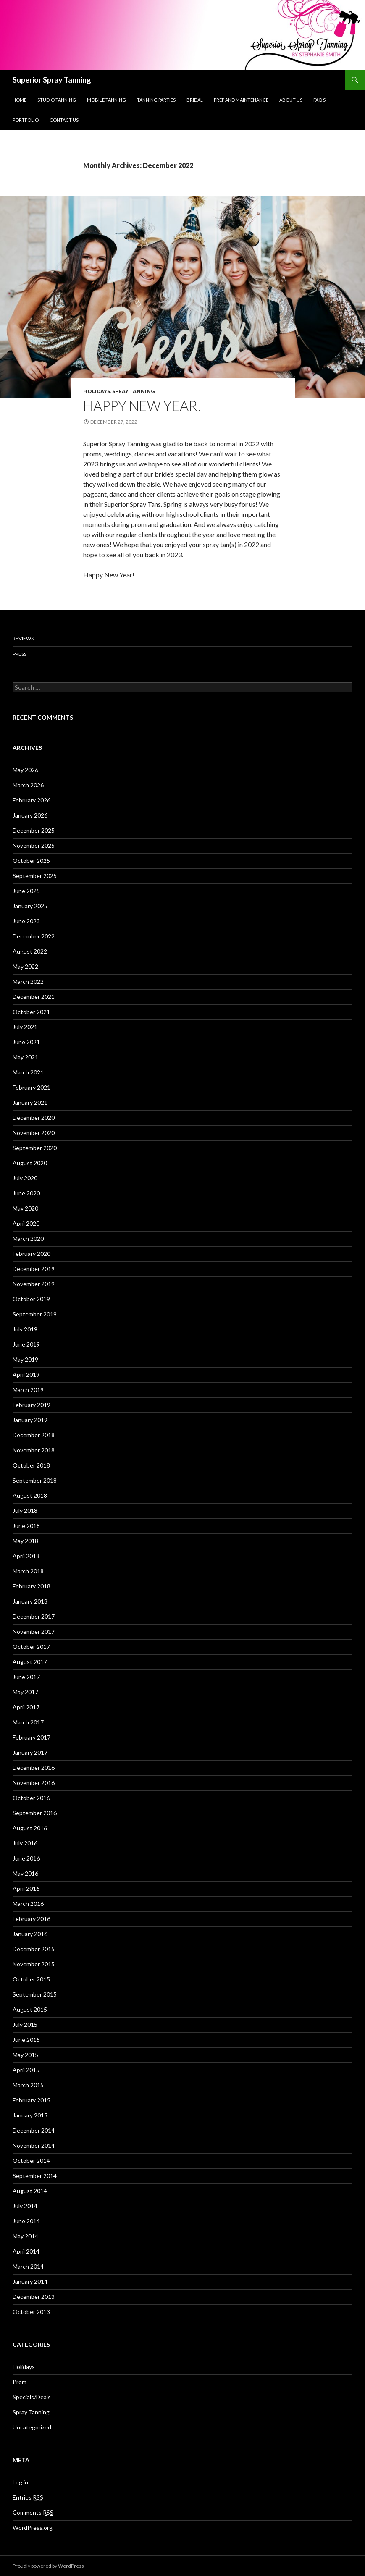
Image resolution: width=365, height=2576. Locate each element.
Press (19, 654)
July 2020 (25, 1178)
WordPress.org (33, 2527)
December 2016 (34, 1767)
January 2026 (30, 815)
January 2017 (30, 1752)
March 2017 (28, 1722)
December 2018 (34, 1435)
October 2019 (31, 1298)
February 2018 (31, 1586)
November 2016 (34, 1782)
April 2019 (26, 1374)
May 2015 (25, 2054)
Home (19, 99)
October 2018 (31, 1465)
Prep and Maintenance (241, 99)
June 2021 (26, 1042)
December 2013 (34, 2296)
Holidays (96, 391)
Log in (20, 2482)
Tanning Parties (156, 99)
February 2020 (31, 1253)
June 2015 (26, 2039)
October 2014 (31, 2160)
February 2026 (31, 800)
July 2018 (25, 1510)
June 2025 (26, 890)
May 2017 (25, 1691)
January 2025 (30, 905)
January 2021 (30, 1102)
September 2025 (35, 875)
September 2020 (35, 1147)
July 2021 (25, 1026)
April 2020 (26, 1223)
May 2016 (25, 1873)
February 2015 (31, 2100)
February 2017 (31, 1737)
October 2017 (31, 1646)
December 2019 (34, 1268)
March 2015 (28, 2085)
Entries (28, 2497)
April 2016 (26, 1888)
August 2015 (30, 2009)
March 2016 (28, 1903)
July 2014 (25, 2205)
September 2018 (35, 1480)
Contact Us (64, 120)
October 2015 (31, 1979)
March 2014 (28, 2266)
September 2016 (35, 1812)
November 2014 (34, 2145)
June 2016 (26, 1858)
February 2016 (31, 1918)
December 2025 (34, 830)
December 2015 (34, 1948)
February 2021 (31, 1087)
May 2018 (25, 1540)
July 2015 (25, 2024)
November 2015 (34, 1964)
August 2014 (30, 2190)
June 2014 (26, 2221)
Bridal (194, 99)
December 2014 (34, 2130)
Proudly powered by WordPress (48, 2566)
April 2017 (26, 1707)
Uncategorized (32, 2427)
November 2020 (34, 1132)
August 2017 (30, 1661)
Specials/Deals (32, 2396)
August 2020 (30, 1162)
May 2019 (25, 1359)
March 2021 (28, 1072)
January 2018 (30, 1601)
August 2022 (30, 951)
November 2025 (34, 845)
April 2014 (26, 2251)
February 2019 (31, 1404)
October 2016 (31, 1797)
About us (290, 99)
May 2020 (25, 1208)
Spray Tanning (133, 391)
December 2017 (34, 1616)
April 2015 (26, 2069)
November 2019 (34, 1283)
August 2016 (30, 1828)
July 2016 (25, 1843)
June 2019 (26, 1344)
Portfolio (26, 120)
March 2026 (28, 785)
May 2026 (25, 769)
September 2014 (35, 2175)
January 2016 (30, 1933)
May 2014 (25, 2236)
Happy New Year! (142, 405)
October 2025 (31, 860)
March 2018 (28, 1571)
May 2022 (25, 966)
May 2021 (25, 1057)
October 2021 (31, 1011)
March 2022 (28, 981)
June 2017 (26, 1676)
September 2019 (35, 1314)
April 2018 (26, 1555)
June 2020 (26, 1193)
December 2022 (34, 936)
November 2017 (34, 1631)
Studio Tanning (56, 99)
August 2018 (30, 1495)
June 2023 (26, 921)
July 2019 (25, 1329)
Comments (33, 2512)
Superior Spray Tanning (52, 79)
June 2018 (26, 1525)
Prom (19, 2381)
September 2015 (35, 1994)
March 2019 (28, 1389)
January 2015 (30, 2115)
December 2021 (34, 996)
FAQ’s (319, 99)
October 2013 (31, 2311)
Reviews (23, 638)
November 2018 (34, 1450)
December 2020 (34, 1117)
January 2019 (30, 1419)
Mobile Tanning (106, 99)
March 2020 (28, 1238)
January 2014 (30, 2281)
